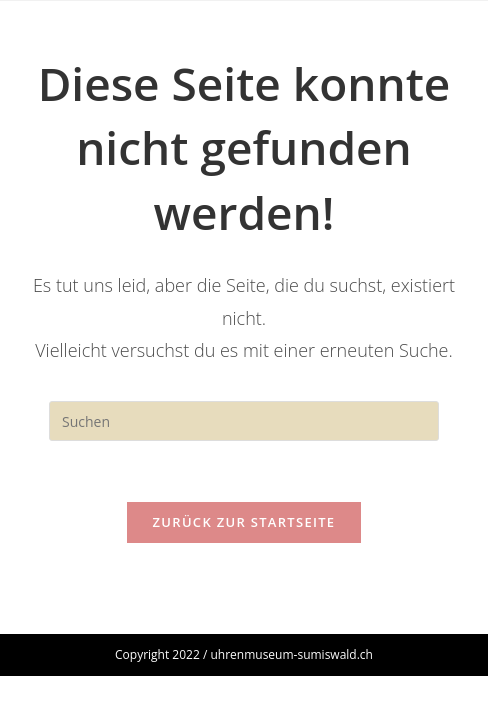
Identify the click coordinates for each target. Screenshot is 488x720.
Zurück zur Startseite (244, 522)
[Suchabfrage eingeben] (244, 421)
